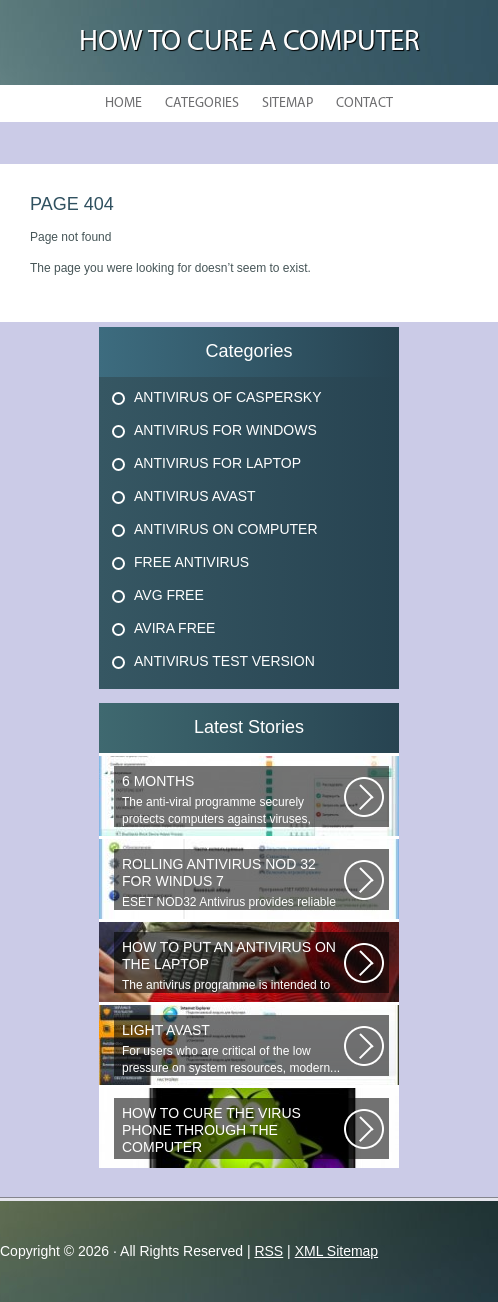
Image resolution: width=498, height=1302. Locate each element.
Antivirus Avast (195, 496)
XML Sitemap (337, 1251)
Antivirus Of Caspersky (227, 397)
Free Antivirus (191, 562)
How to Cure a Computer (249, 42)
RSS (268, 1251)
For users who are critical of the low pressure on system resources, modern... (233, 1048)
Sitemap (287, 103)
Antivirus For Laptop (217, 463)
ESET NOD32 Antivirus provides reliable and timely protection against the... (233, 883)
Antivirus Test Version (224, 661)
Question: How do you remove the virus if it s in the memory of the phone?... (233, 1132)
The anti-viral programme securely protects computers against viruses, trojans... (233, 800)
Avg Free (169, 595)
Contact (364, 103)
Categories (202, 103)
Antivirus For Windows (225, 430)
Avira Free (174, 628)
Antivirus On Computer (226, 529)
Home (123, 103)
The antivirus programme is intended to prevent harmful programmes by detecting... (233, 966)
